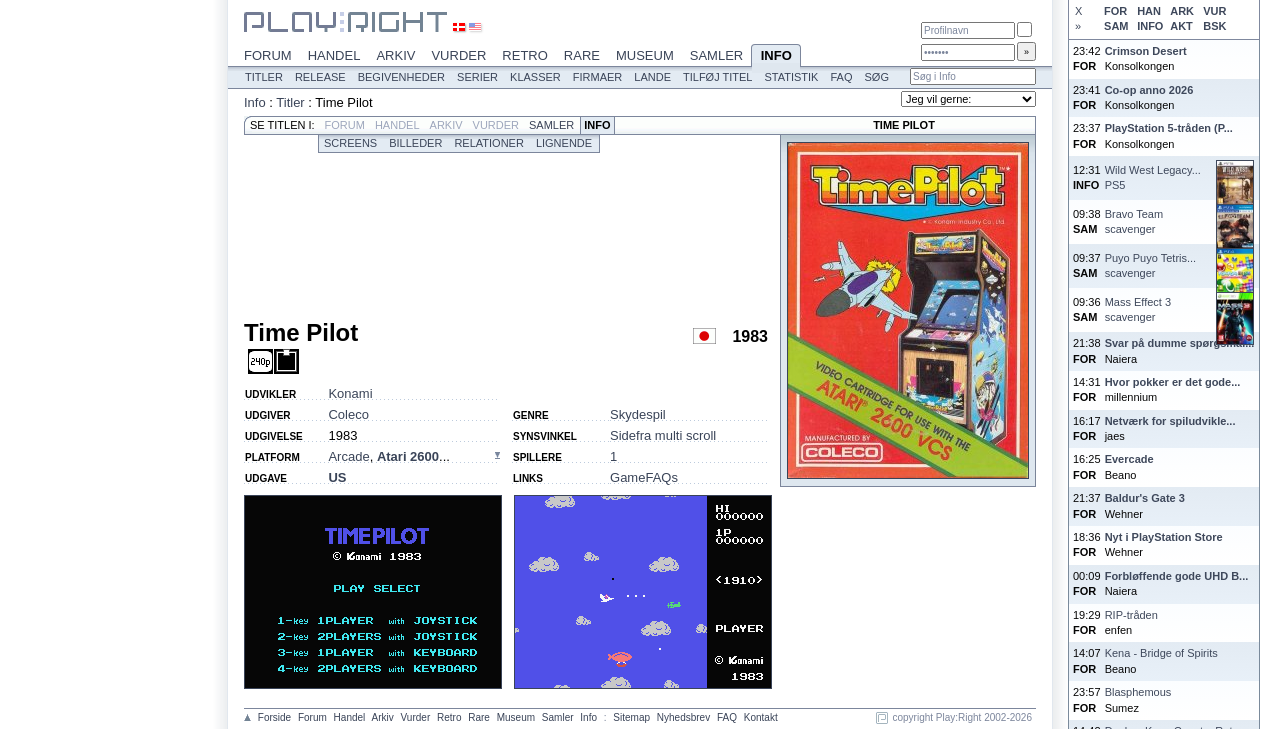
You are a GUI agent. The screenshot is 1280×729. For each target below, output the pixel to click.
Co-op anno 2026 (1149, 90)
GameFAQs (644, 477)
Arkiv (395, 55)
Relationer (488, 143)
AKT (1181, 26)
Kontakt (761, 717)
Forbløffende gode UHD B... (1177, 576)
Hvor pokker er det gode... (1173, 382)
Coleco (348, 414)
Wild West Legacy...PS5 (1153, 177)
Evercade (1129, 459)
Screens (350, 143)
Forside (274, 717)
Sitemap (631, 717)
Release (320, 77)
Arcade (348, 456)
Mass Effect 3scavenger (1138, 309)
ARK (1182, 11)
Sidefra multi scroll (663, 435)
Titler (264, 77)
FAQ (841, 77)
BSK (1214, 26)
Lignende (564, 143)
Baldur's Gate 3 (1145, 498)
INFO (1150, 26)
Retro (525, 55)
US (337, 477)
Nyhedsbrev (683, 717)
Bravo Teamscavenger (1134, 221)
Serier (477, 77)
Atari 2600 (408, 456)
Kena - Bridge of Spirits (1161, 653)
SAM (1116, 26)
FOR (1115, 11)
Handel (334, 55)
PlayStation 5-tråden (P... (1169, 128)
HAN (1149, 11)
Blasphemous (1138, 692)
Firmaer (598, 77)
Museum (645, 55)
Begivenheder (401, 77)
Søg (876, 77)
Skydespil (638, 414)
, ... (388, 456)
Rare (582, 55)
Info (776, 57)
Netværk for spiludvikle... (1170, 421)
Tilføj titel (717, 77)
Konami (350, 393)
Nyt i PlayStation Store (1164, 537)
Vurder (458, 55)
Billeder (415, 143)
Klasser (535, 77)
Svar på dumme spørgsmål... (1180, 343)
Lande (652, 77)
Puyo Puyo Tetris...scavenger (1151, 265)
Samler (716, 55)
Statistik (791, 77)
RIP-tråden (1131, 615)
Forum (268, 55)
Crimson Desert (1146, 51)
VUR (1214, 11)
